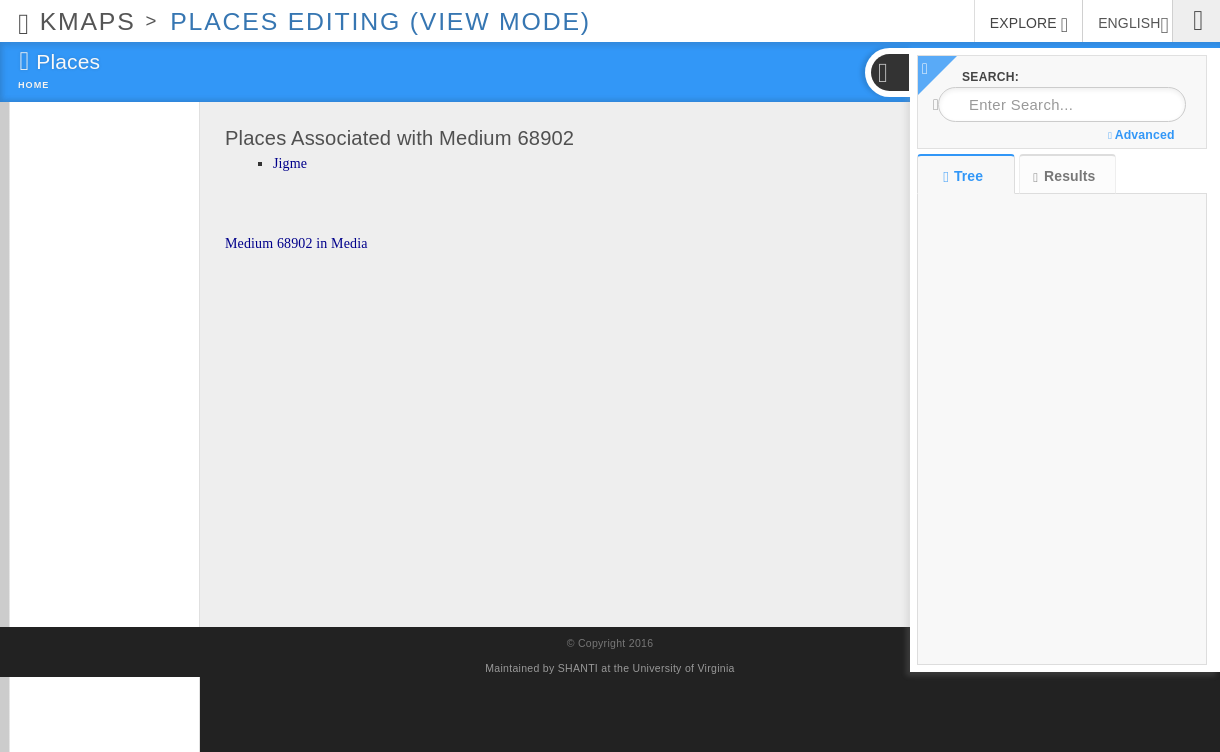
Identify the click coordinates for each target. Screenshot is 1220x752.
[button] (889, 72)
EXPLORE (1029, 25)
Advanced (1141, 135)
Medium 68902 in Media (296, 243)
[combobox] (1062, 104)
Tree (965, 176)
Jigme (290, 163)
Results (1064, 176)
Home (33, 85)
